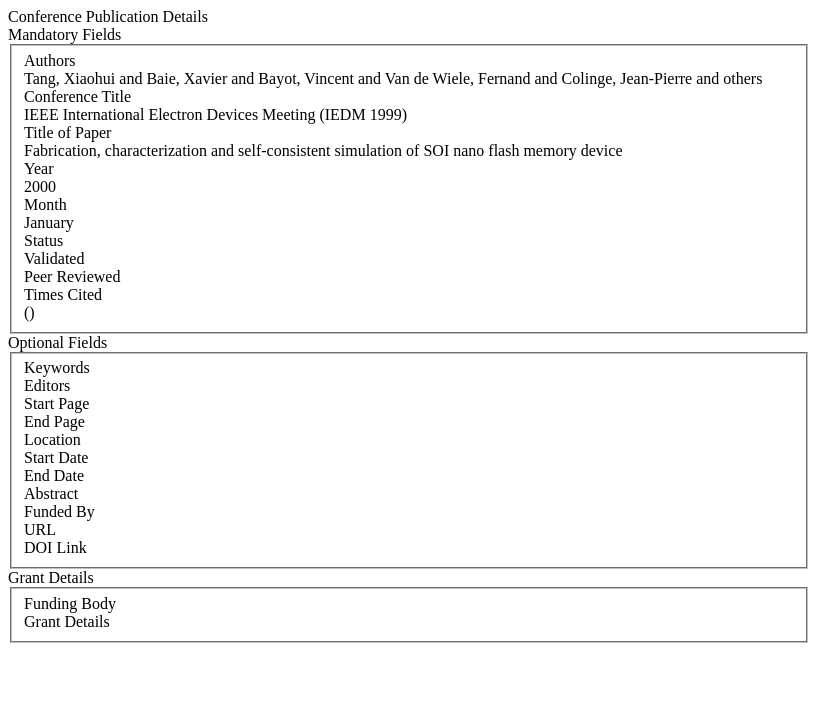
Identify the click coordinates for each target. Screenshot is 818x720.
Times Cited (63, 294)
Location (52, 439)
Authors (50, 60)
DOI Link (55, 547)
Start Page (56, 403)
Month (45, 204)
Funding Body (70, 603)
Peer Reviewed (72, 276)
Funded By (59, 511)
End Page (54, 421)
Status (43, 240)
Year (38, 168)
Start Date (56, 457)
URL (40, 529)
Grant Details (67, 621)
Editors (47, 385)
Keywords (57, 367)
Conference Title (77, 96)
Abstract (51, 493)
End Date (54, 475)
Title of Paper (67, 132)
